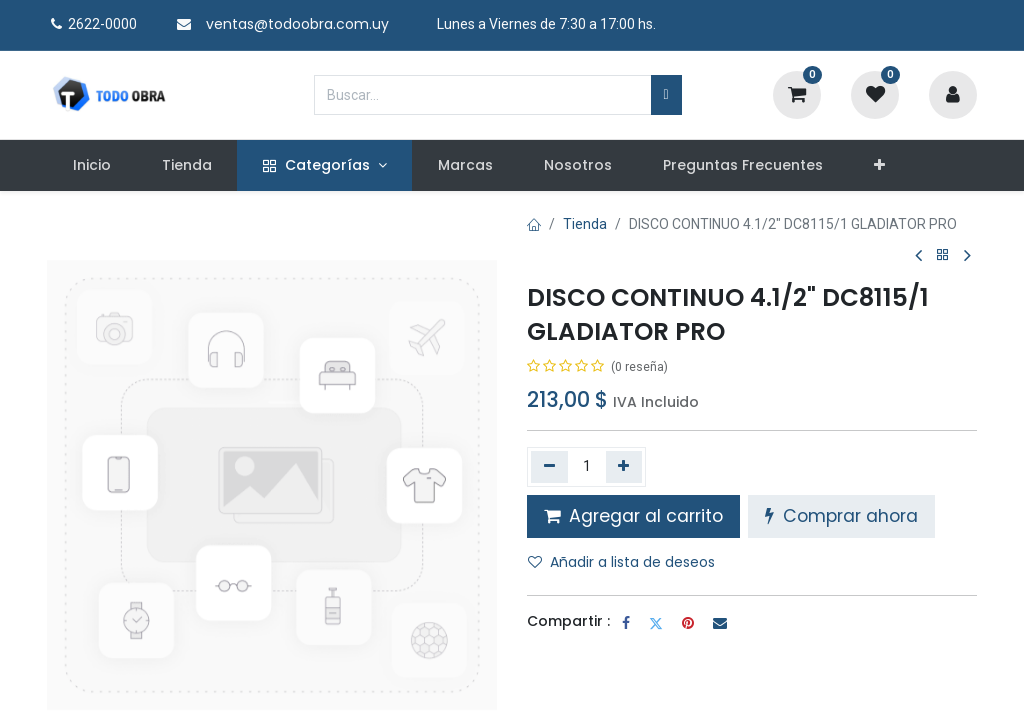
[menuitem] (91, 166)
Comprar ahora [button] (841, 516)
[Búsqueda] (666, 95)
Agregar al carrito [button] (633, 516)
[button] (880, 166)
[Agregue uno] (624, 467)
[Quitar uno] (549, 467)
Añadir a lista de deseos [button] (621, 562)
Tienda (585, 224)
